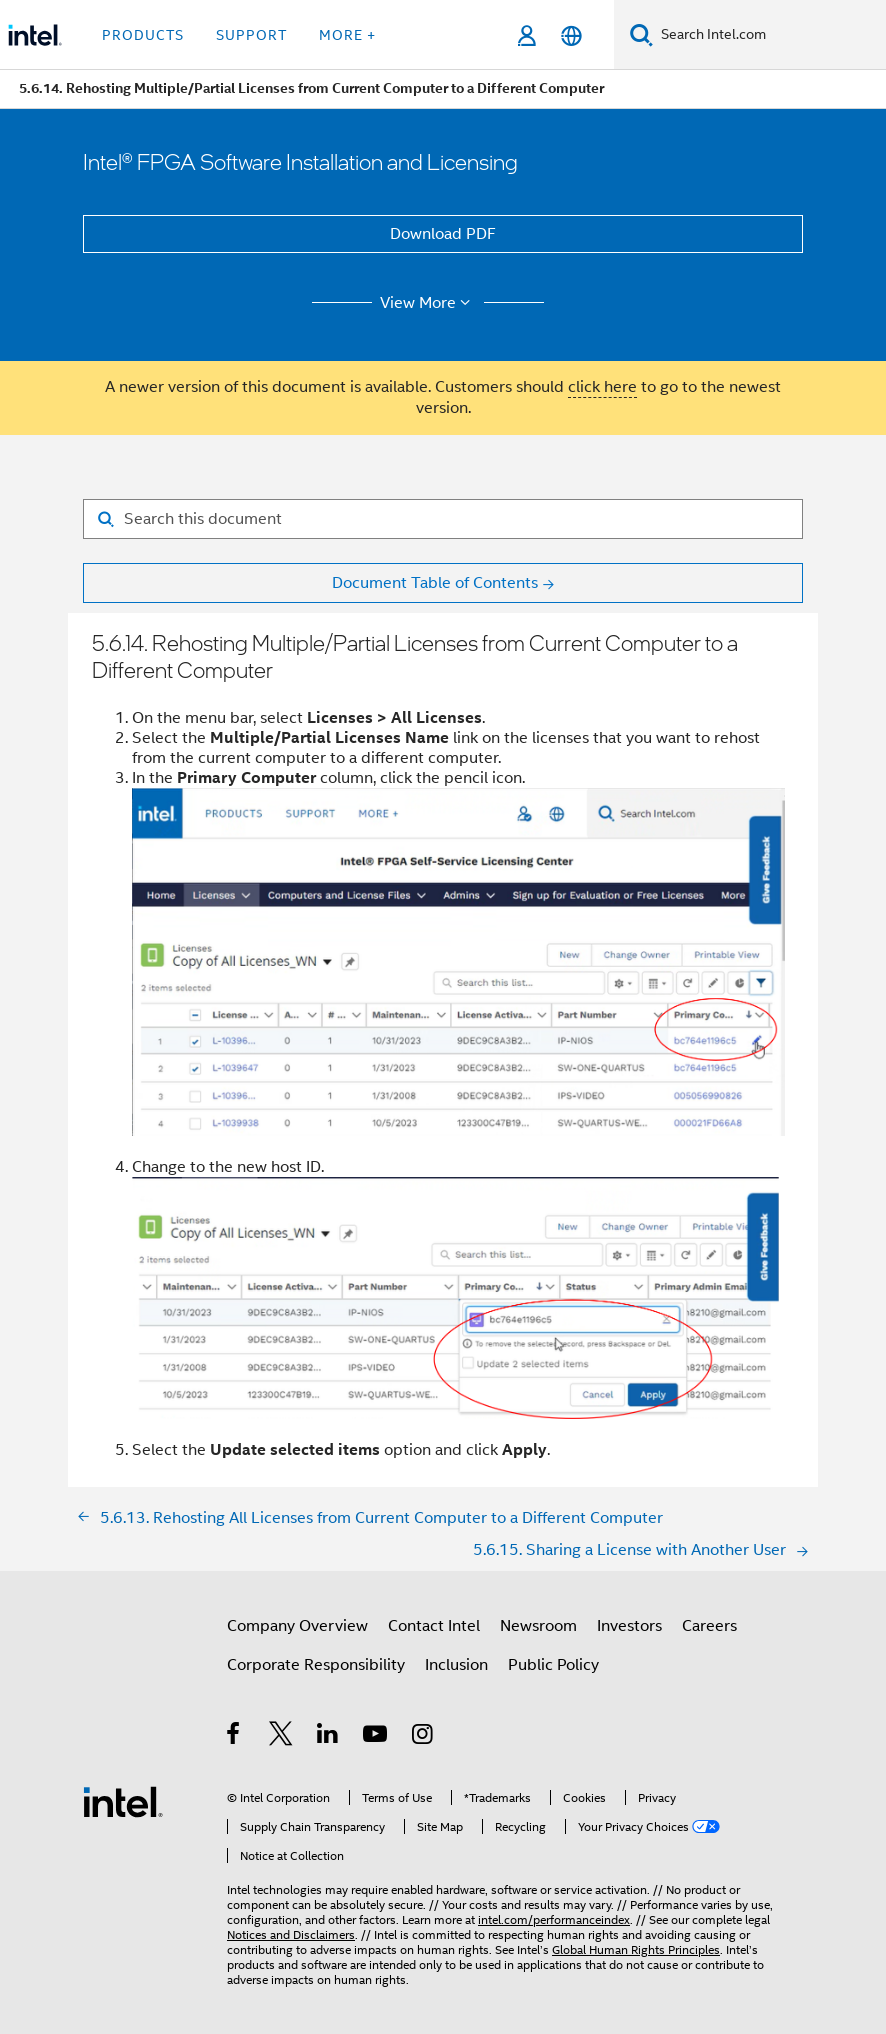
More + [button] (347, 35)
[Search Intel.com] (769, 35)
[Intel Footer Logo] (123, 1801)
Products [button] (143, 35)
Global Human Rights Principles (636, 1949)
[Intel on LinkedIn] (328, 1737)
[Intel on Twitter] (281, 1737)
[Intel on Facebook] (234, 1737)
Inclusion (456, 1665)
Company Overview (297, 1626)
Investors (629, 1626)
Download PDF (443, 234)
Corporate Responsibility (316, 1665)
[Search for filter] (443, 519)
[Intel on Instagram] (423, 1737)
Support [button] (251, 35)
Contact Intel (434, 1626)
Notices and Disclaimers (291, 1934)
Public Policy (553, 1665)
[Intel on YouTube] (376, 1737)
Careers (709, 1626)
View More (428, 303)
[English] (571, 35)
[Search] (641, 34)
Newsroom (538, 1626)
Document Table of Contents (435, 583)
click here (602, 387)
